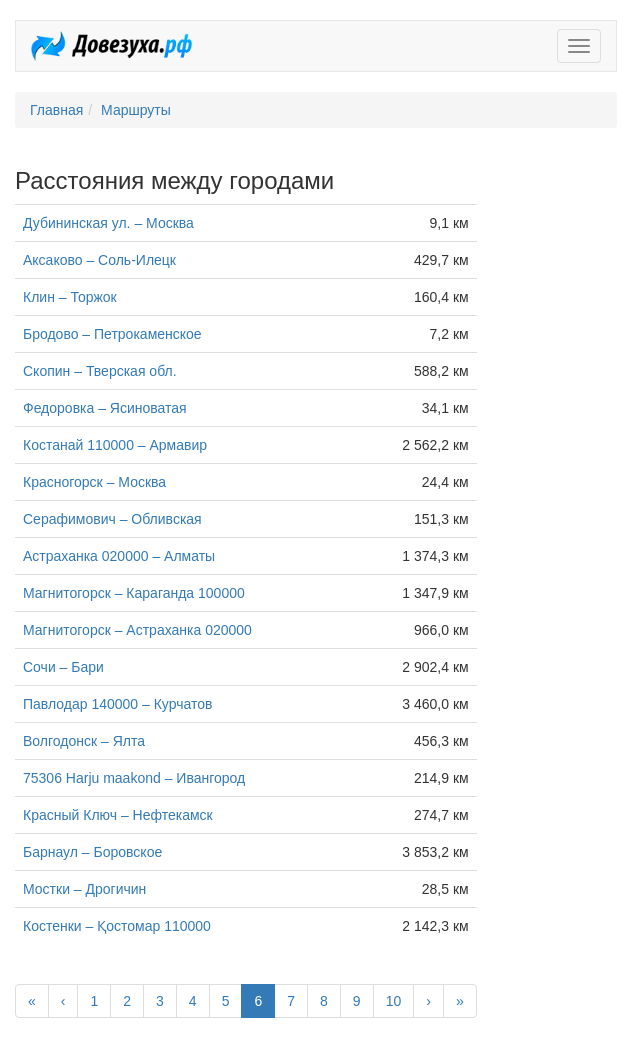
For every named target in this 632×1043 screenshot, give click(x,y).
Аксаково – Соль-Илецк (99, 260)
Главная (56, 110)
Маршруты (136, 110)
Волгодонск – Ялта (84, 741)
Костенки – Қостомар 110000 (117, 926)
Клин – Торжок (70, 297)
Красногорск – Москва (94, 482)
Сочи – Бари (63, 667)
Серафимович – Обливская (112, 519)
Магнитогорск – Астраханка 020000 (137, 630)
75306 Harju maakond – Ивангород (134, 778)
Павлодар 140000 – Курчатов (117, 704)
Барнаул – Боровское (92, 852)
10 (394, 1001)
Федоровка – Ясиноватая (105, 408)
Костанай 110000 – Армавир (115, 445)
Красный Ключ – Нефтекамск (118, 815)
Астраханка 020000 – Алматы (119, 556)
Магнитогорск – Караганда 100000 (134, 593)
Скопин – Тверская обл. (100, 371)
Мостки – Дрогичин (84, 889)
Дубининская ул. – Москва (108, 223)
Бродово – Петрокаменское (112, 334)
